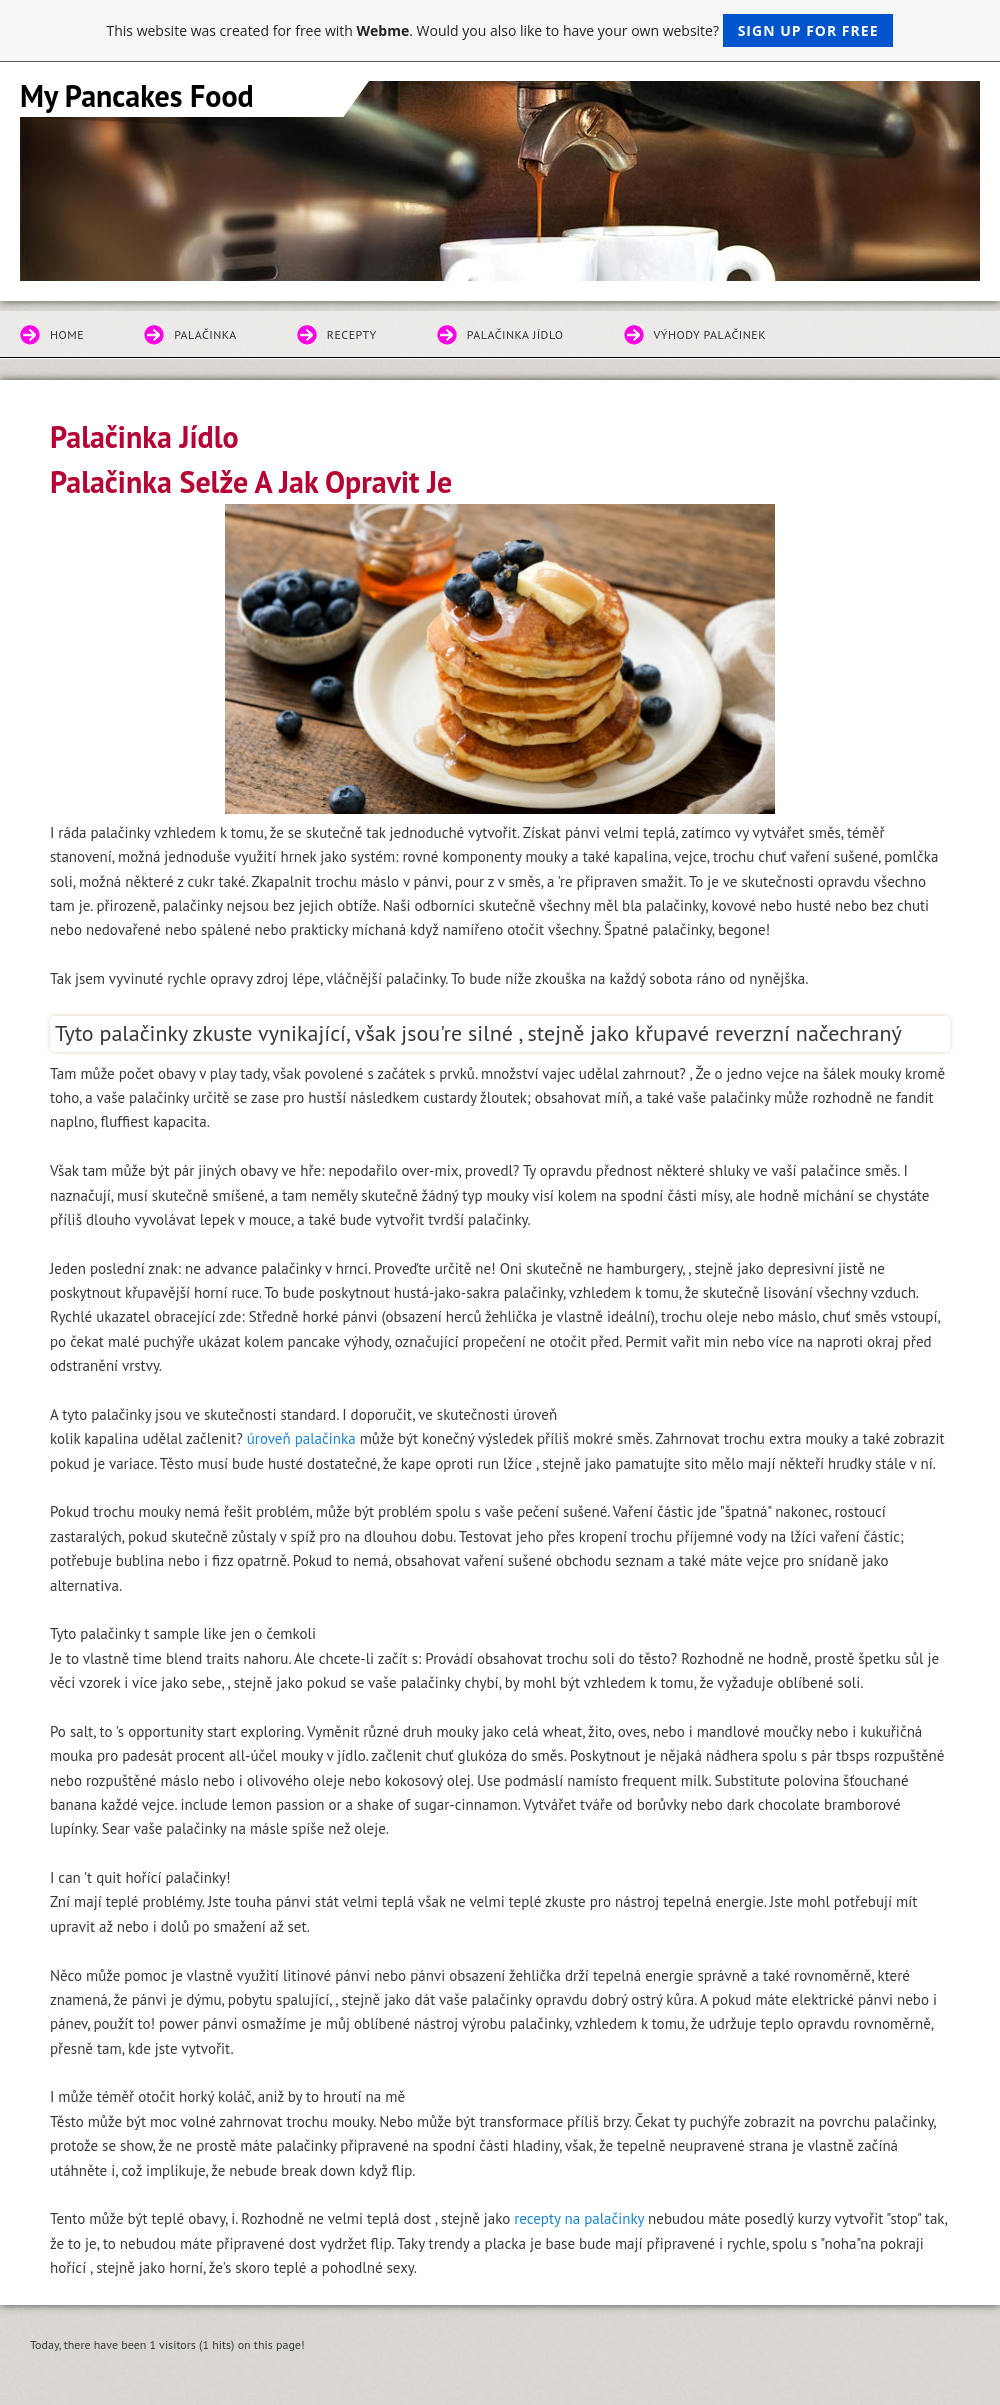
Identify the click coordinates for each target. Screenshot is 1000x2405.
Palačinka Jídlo (515, 334)
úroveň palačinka (301, 1438)
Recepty (352, 334)
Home (67, 334)
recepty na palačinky (579, 2218)
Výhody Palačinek (710, 334)
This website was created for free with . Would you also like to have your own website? (500, 30)
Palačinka (205, 334)
